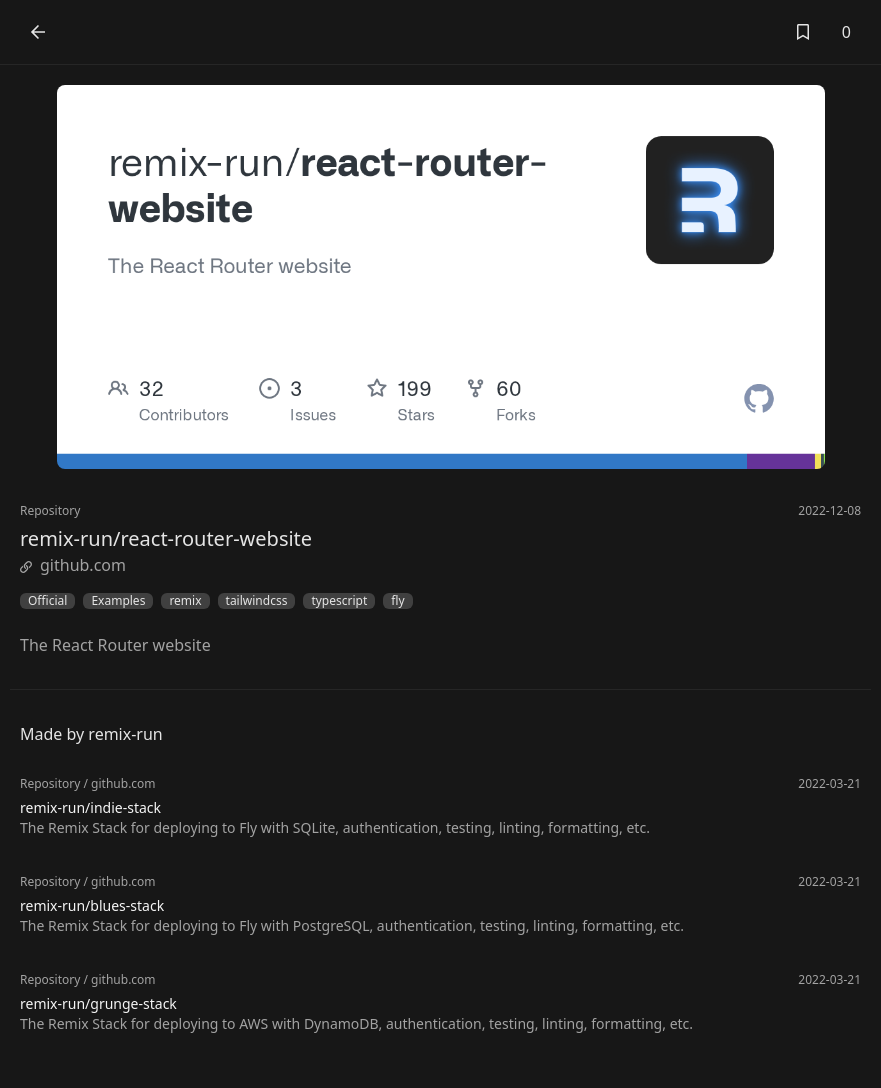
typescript (339, 601)
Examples (118, 601)
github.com (73, 565)
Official (47, 601)
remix (185, 601)
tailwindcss (257, 601)
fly (397, 601)
